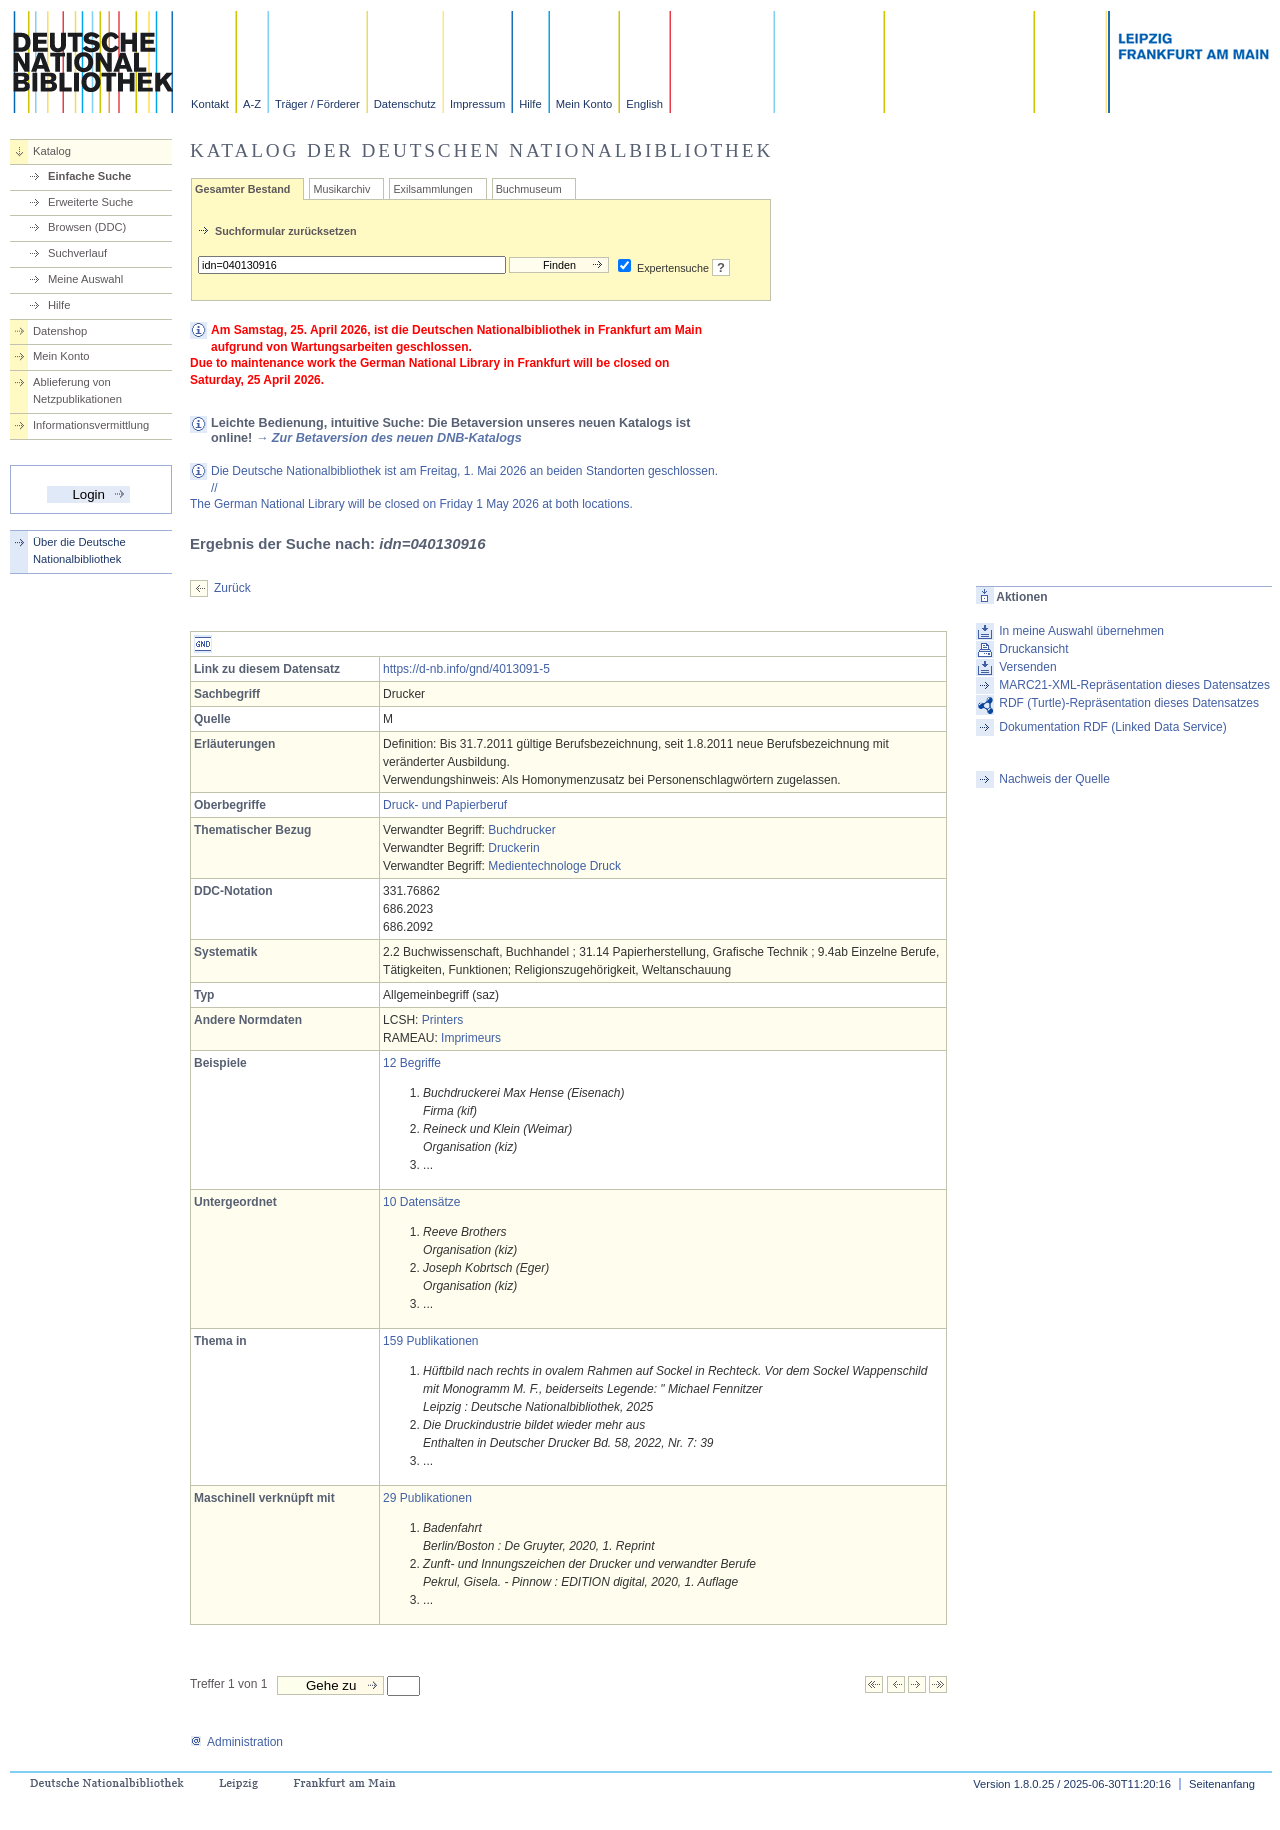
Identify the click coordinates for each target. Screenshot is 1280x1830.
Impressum (477, 104)
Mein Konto (584, 104)
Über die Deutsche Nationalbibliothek (79, 550)
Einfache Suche (89, 176)
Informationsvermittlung (91, 425)
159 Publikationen (430, 1341)
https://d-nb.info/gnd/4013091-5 (466, 669)
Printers (442, 1020)
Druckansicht (1033, 649)
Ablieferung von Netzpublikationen (77, 390)
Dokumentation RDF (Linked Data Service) (1112, 727)
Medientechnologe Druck (554, 866)
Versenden (1027, 667)
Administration (236, 1742)
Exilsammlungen (432, 189)
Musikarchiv (341, 189)
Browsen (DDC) (87, 227)
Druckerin (513, 848)
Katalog (52, 151)
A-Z (252, 104)
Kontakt (210, 104)
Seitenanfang (1222, 1784)
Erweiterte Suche (90, 202)
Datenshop (60, 331)
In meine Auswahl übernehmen (1081, 631)
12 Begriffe (412, 1063)
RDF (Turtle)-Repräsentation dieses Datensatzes (1129, 703)
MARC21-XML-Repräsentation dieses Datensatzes (1134, 685)
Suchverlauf (77, 253)
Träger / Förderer (317, 104)
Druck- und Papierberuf (445, 805)
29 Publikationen (427, 1498)
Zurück (232, 588)
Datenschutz (405, 104)
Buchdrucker (521, 830)
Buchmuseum (529, 189)
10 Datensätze (421, 1202)
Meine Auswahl (85, 279)
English (644, 104)
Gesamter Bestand (242, 189)
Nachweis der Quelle (1054, 779)
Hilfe (530, 104)
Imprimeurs (471, 1038)
